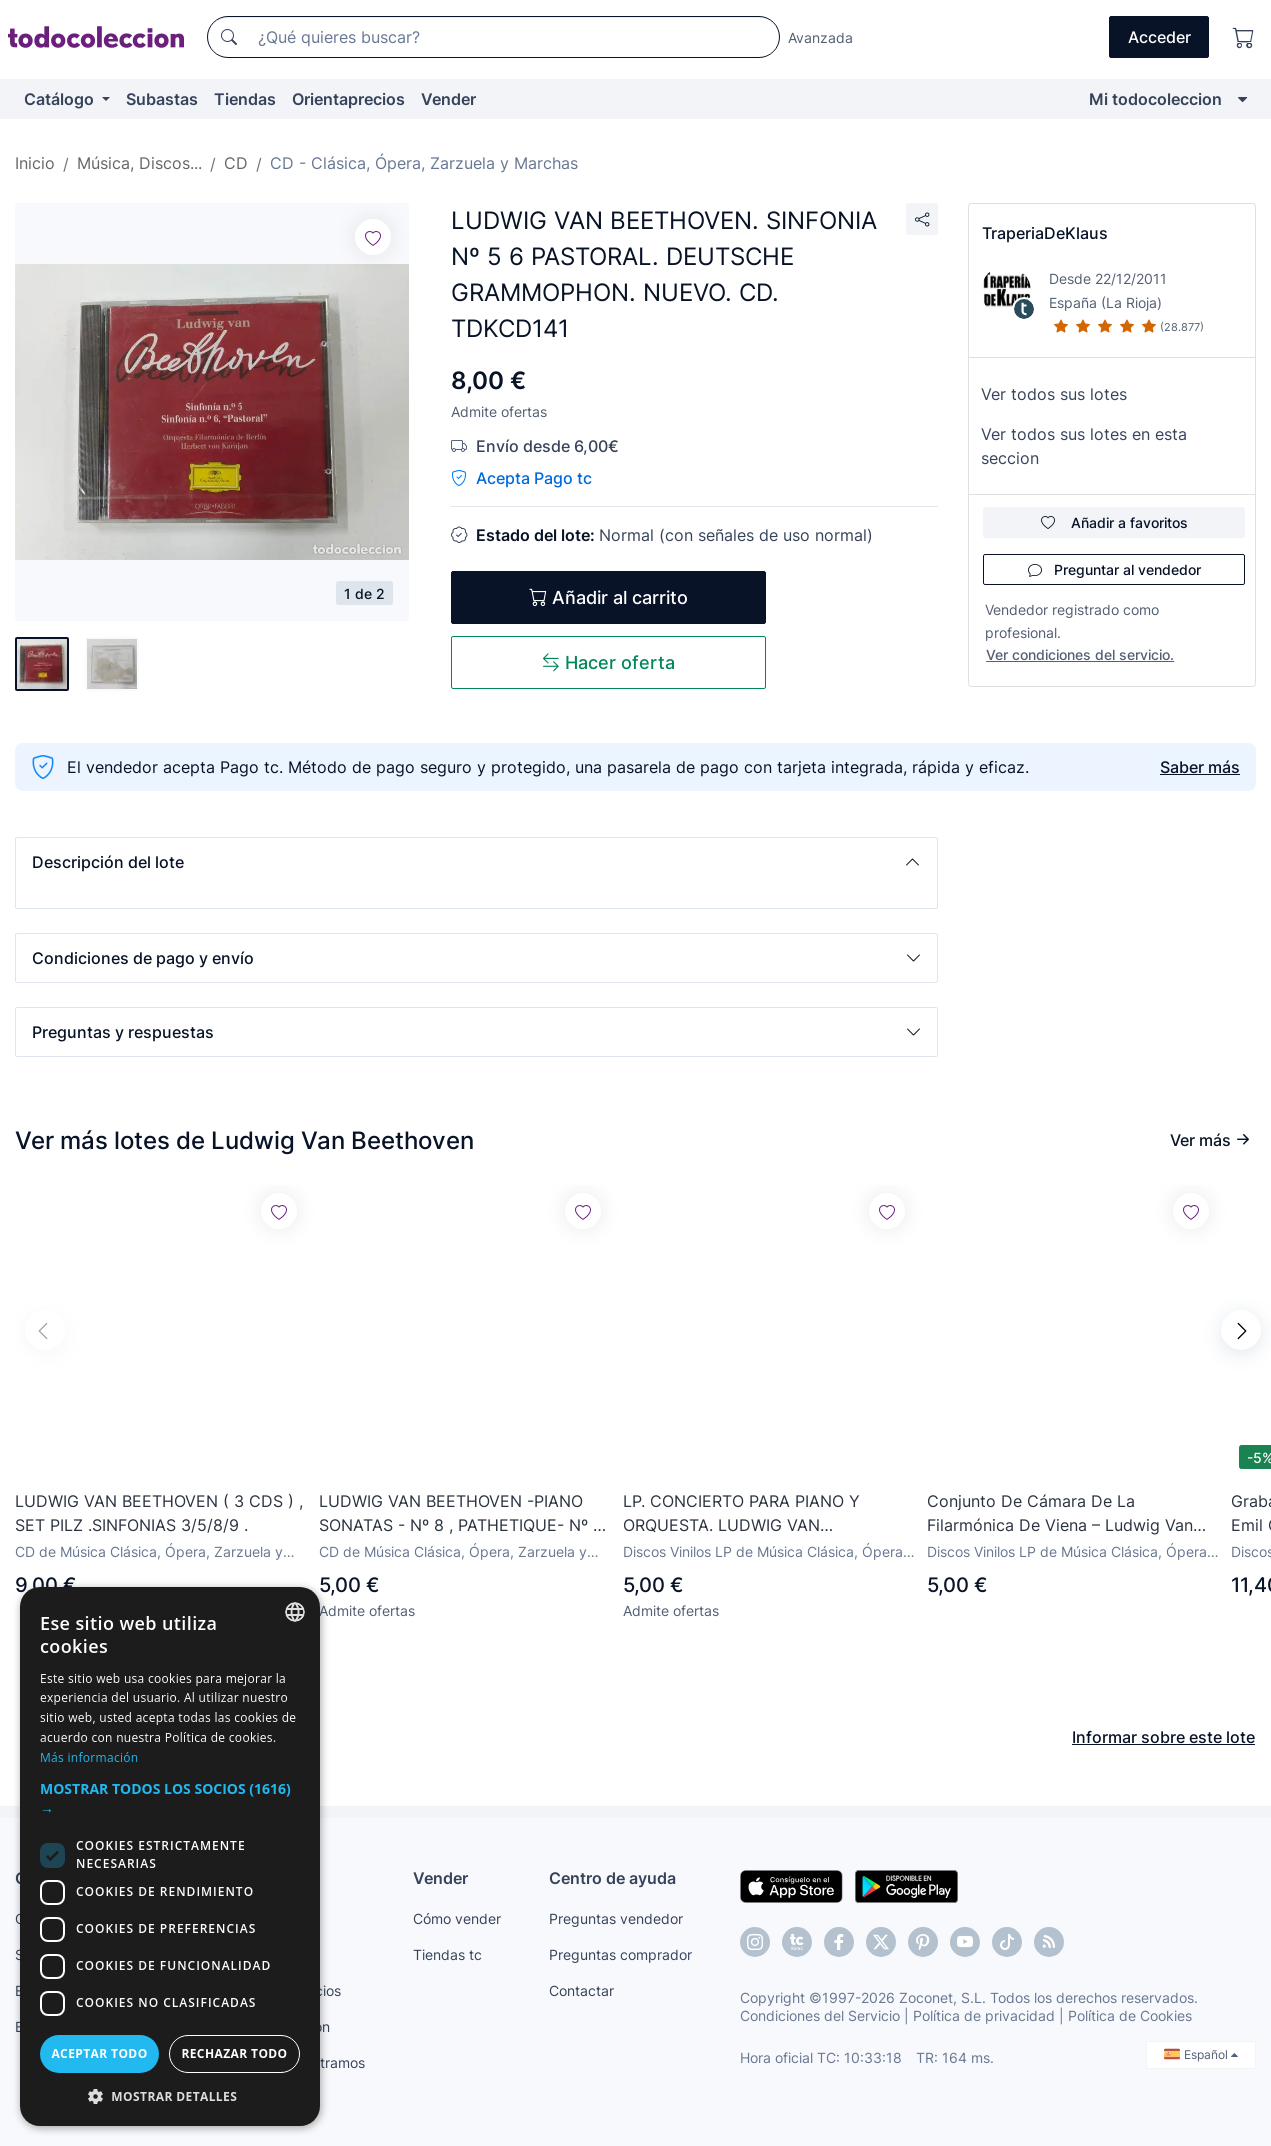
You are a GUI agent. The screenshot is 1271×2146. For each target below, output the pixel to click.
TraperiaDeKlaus (1045, 233)
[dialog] (170, 1856)
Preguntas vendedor (616, 1918)
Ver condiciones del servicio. (1080, 654)
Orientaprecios (348, 99)
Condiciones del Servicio (820, 2015)
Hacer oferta (608, 662)
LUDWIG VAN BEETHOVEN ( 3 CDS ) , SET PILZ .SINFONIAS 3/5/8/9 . (159, 1513)
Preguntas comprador (620, 1954)
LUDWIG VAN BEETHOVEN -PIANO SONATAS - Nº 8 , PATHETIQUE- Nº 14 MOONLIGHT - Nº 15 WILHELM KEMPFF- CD (464, 1514)
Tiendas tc (447, 1954)
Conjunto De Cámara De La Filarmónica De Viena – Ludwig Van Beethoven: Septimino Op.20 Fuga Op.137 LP (1060, 1514)
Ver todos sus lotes (1054, 394)
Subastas (162, 99)
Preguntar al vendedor (1114, 569)
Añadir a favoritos (1114, 522)
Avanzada (820, 37)
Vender (448, 99)
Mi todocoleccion (1155, 99)
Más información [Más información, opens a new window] (89, 1757)
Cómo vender (457, 1918)
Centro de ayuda (612, 1878)
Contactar (581, 1990)
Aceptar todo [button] (99, 2053)
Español (1201, 2054)
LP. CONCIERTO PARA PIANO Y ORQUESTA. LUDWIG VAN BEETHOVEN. (741, 1514)
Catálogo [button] (61, 99)
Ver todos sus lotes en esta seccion (1084, 446)
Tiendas (245, 99)
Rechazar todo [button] (234, 2053)
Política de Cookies (1130, 2015)
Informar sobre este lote (1163, 1737)
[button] (476, 862)
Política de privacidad (984, 2015)
